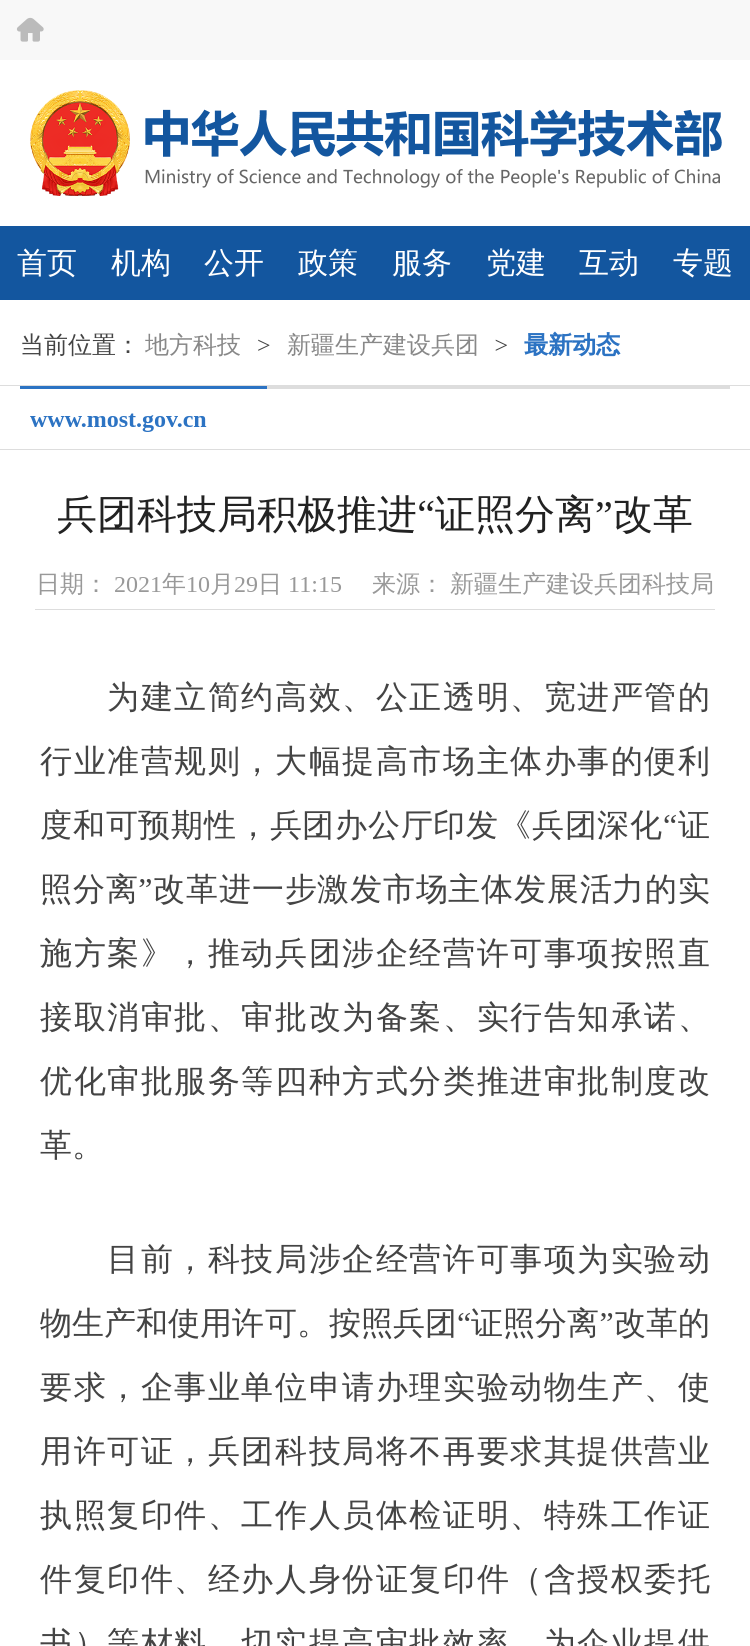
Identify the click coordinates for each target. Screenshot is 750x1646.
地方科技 (193, 345)
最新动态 (572, 345)
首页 (47, 262)
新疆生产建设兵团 (383, 345)
